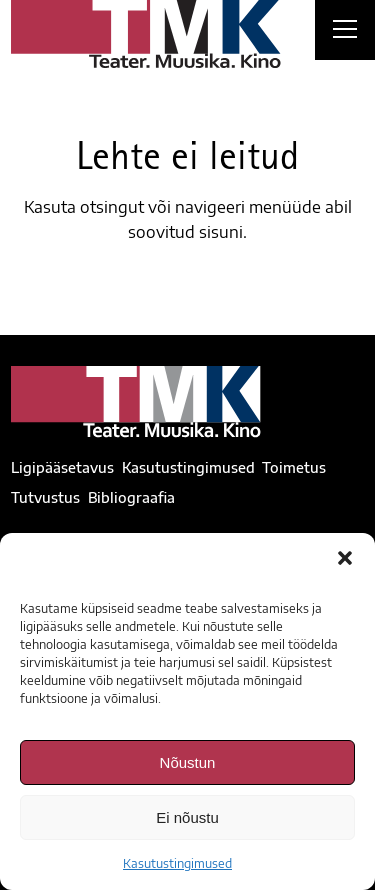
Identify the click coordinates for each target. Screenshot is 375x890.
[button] (345, 558)
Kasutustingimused (177, 863)
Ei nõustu (187, 817)
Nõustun (188, 762)
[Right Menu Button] (345, 32)
